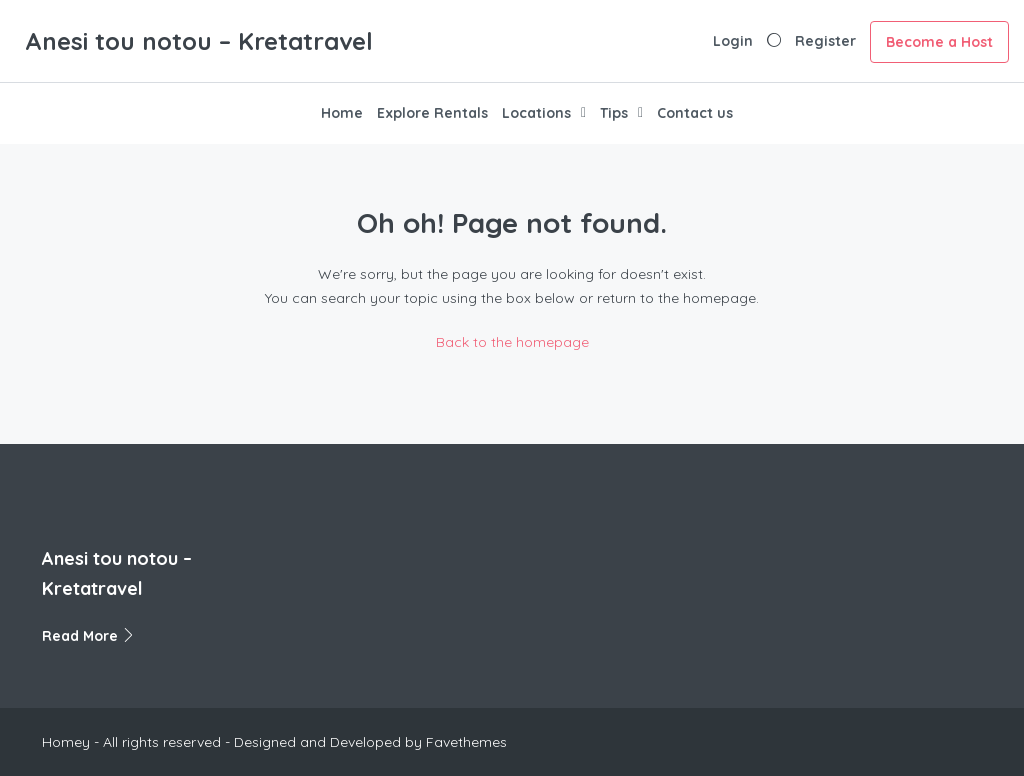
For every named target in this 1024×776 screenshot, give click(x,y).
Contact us (695, 113)
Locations (536, 113)
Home (342, 113)
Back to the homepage (512, 342)
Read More (89, 636)
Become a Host (939, 42)
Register (825, 41)
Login (733, 41)
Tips (614, 113)
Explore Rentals (432, 113)
